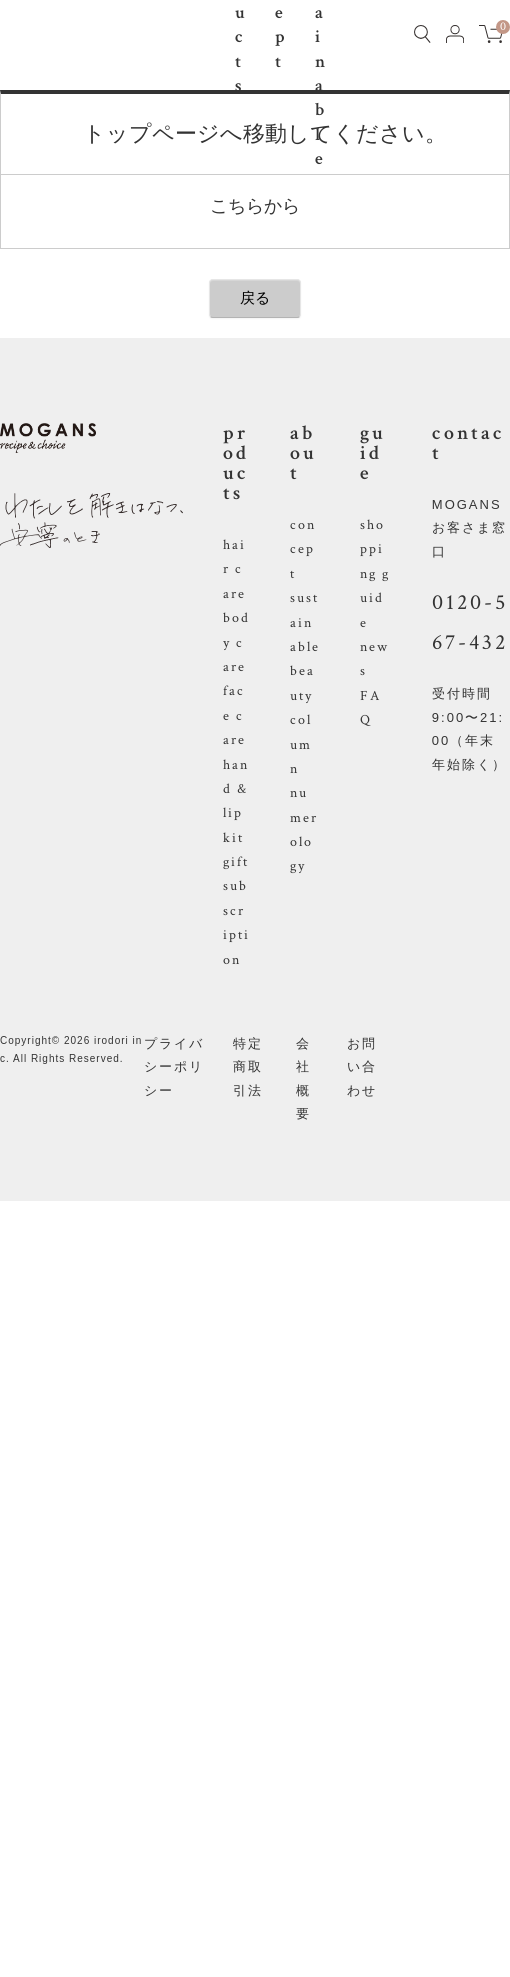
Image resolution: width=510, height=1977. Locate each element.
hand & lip (236, 789)
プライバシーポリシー (174, 1067)
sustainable (305, 622)
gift (236, 862)
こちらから (255, 206)
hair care (234, 569)
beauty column (302, 720)
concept (303, 549)
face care (234, 715)
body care (236, 642)
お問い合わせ (362, 1067)
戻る (255, 297)
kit (233, 838)
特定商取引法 (248, 1067)
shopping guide (375, 574)
